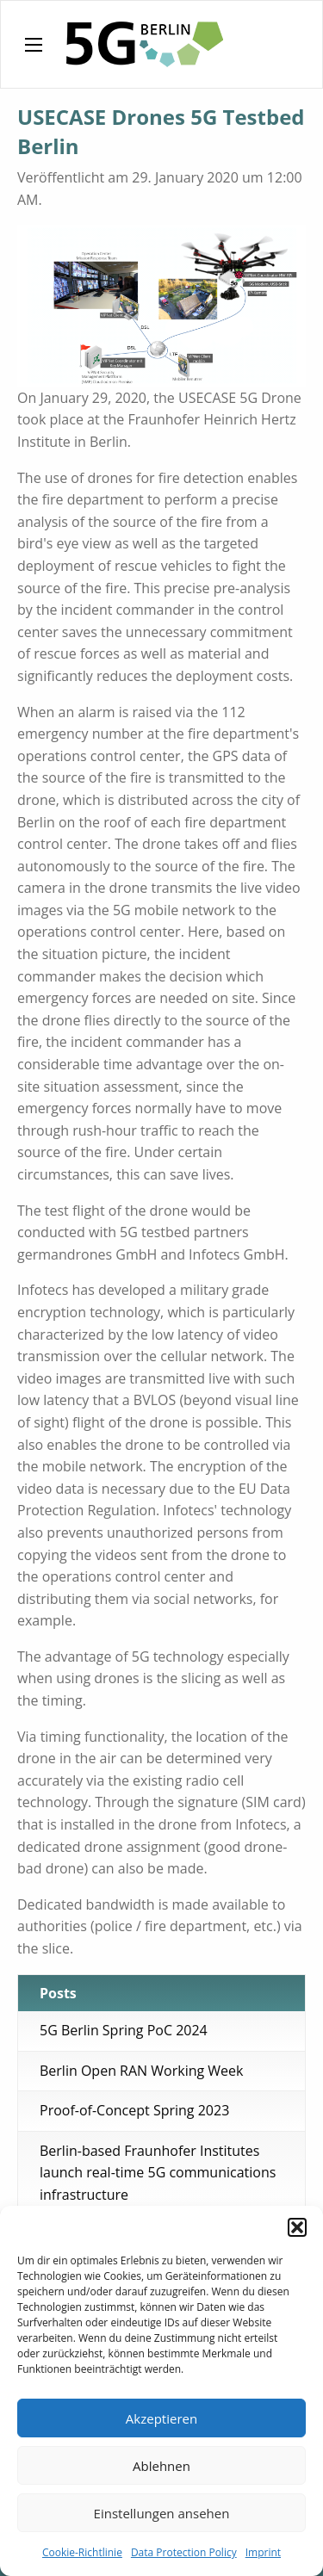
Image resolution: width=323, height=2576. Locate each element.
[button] (297, 2227)
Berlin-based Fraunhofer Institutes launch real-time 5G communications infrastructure (158, 2172)
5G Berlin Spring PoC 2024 (124, 2030)
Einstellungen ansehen (162, 2513)
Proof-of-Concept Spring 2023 (134, 2110)
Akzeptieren (161, 2418)
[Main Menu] (33, 45)
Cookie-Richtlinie (82, 2552)
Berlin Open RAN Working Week (141, 2070)
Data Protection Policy (184, 2552)
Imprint (263, 2552)
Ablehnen (161, 2465)
